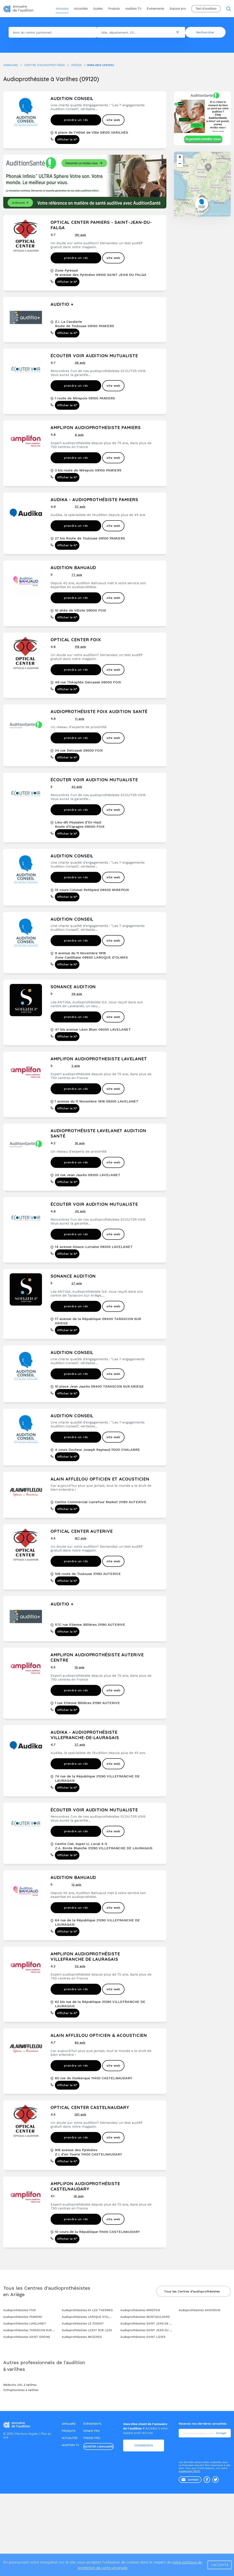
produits (69, 2430)
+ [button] (179, 157)
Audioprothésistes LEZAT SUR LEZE (87, 2330)
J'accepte (220, 2565)
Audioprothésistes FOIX (19, 2310)
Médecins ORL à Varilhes (20, 2384)
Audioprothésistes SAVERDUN (199, 2310)
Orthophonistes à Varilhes (21, 2390)
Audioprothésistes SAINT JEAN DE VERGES (146, 2323)
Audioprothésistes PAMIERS (22, 2316)
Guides (98, 9)
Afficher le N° (67, 139)
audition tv (70, 2445)
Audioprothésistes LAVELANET (24, 2323)
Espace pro (178, 9)
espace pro (91, 2430)
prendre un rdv (76, 120)
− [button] (179, 164)
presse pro (91, 2438)
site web (113, 120)
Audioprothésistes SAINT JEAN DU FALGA (146, 2330)
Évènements (155, 9)
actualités (70, 2438)
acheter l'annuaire (98, 2446)
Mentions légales (27, 2434)
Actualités (81, 9)
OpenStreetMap (208, 215)
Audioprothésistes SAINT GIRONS (26, 2336)
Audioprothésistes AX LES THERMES (87, 2310)
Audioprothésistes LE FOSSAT (83, 2323)
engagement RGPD (189, 2471)
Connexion (143, 2445)
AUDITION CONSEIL (72, 98)
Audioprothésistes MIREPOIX (140, 2310)
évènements (92, 2423)
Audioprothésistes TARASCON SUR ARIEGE (29, 2330)
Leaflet (192, 215)
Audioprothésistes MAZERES (82, 2336)
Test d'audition (206, 9)
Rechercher (205, 32)
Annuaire (62, 9)
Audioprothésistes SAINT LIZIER (142, 2336)
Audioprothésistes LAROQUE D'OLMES (88, 2316)
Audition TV (133, 9)
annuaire (69, 2423)
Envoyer (221, 2433)
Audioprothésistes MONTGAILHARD (145, 2316)
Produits (114, 9)
